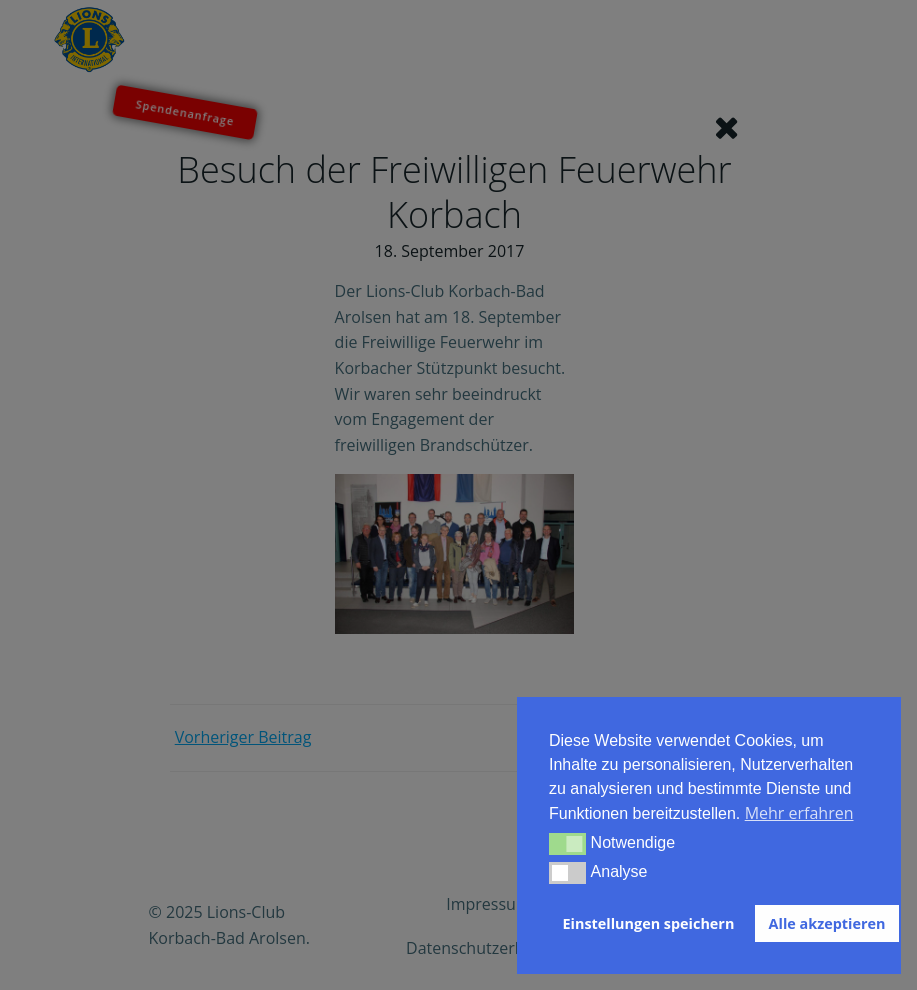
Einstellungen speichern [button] (649, 923)
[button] (567, 844)
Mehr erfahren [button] (799, 813)
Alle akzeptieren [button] (827, 923)
